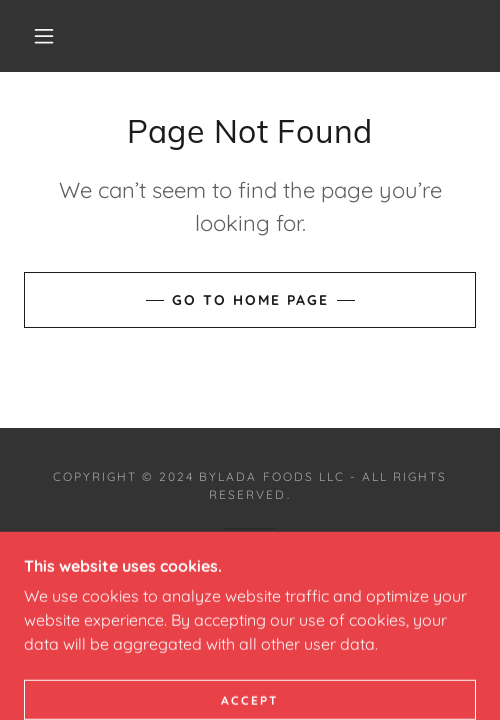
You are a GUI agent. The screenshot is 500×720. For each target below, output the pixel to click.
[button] (46, 36)
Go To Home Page (250, 300)
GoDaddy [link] (301, 561)
